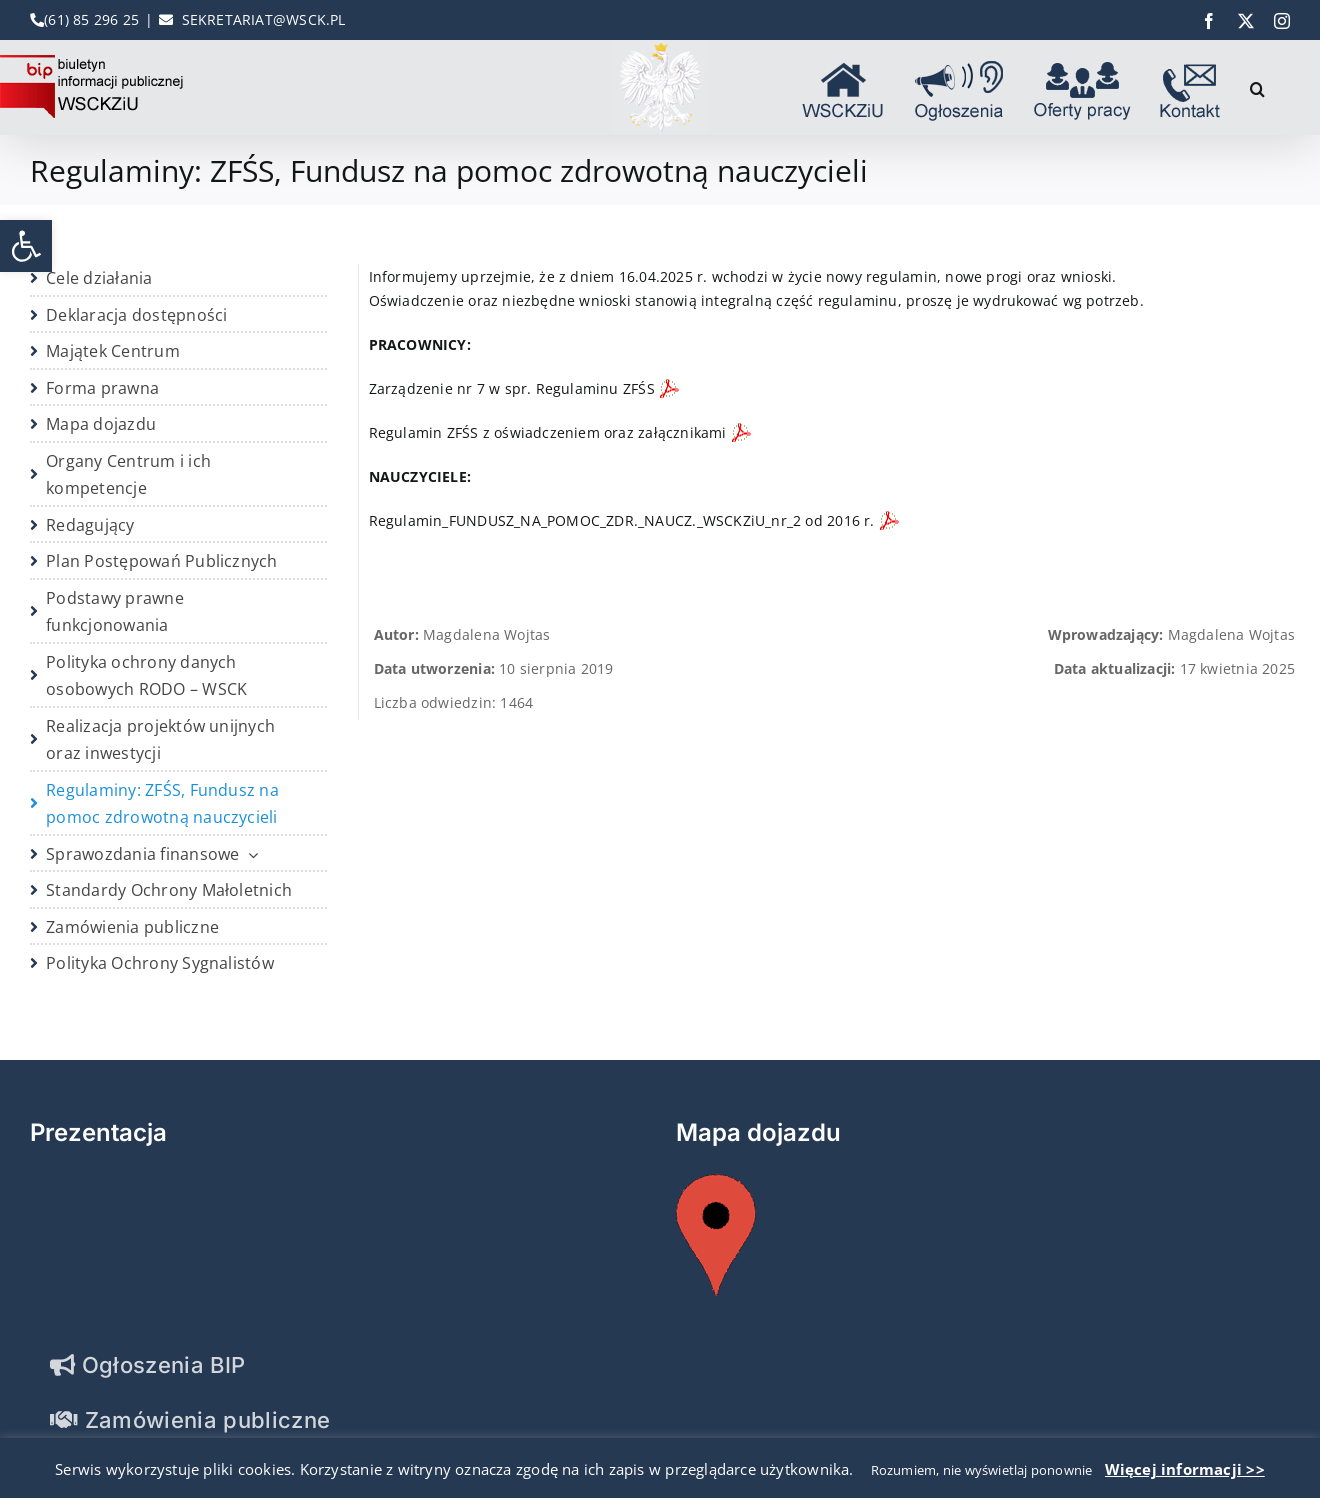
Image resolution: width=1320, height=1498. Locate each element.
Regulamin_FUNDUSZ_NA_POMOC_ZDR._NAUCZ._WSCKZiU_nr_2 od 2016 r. (622, 520)
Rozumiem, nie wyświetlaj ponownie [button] (982, 1470)
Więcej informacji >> (1185, 1469)
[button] (26, 246)
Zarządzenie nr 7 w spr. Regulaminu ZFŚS (512, 388)
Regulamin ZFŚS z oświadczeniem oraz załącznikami (548, 432)
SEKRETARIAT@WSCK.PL (264, 19)
